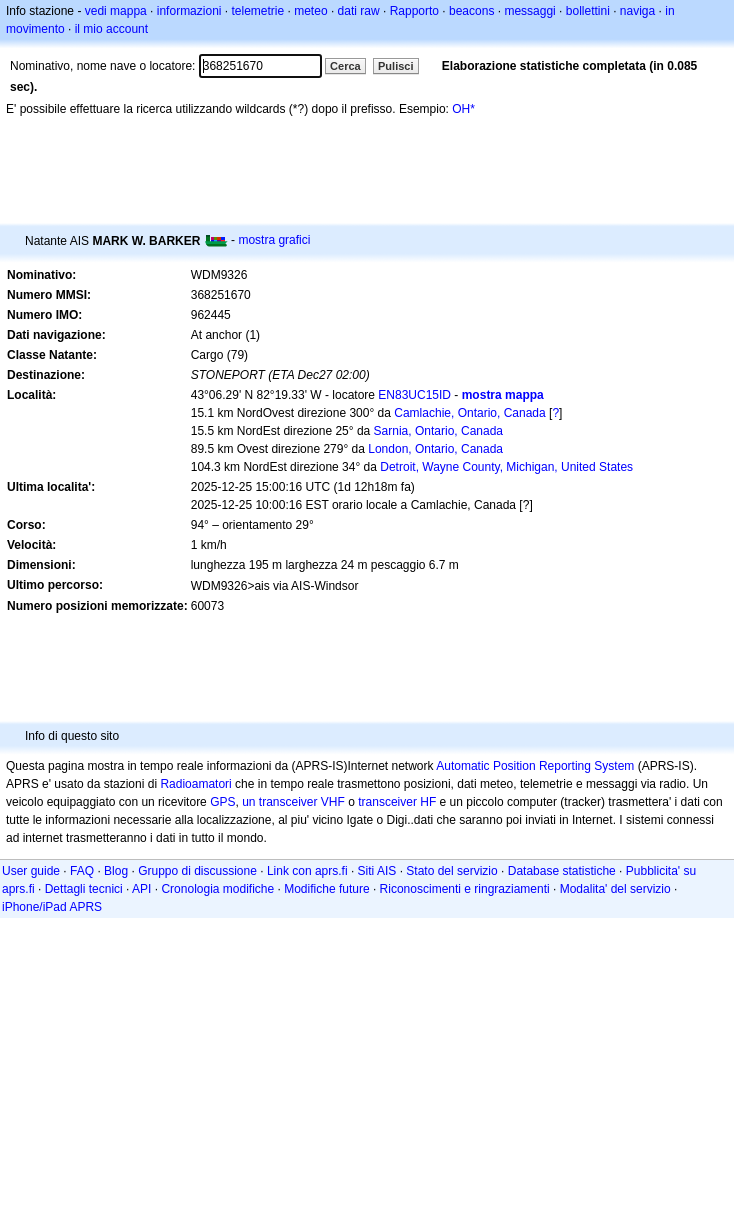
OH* (463, 109)
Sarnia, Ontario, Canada (438, 431)
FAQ (82, 871)
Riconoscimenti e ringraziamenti (465, 889)
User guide (31, 871)
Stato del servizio (451, 871)
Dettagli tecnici (84, 889)
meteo (310, 11)
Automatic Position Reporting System (535, 766)
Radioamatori (195, 784)
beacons (471, 11)
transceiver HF (397, 802)
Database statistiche (562, 871)
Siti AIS (377, 871)
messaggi (529, 11)
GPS (222, 802)
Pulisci (395, 66)
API (141, 889)
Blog (116, 871)
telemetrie (258, 11)
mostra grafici (274, 240)
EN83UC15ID (414, 395)
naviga (637, 11)
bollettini (588, 11)
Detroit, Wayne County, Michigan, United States (506, 467)
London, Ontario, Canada (435, 449)
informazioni (189, 11)
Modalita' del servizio (615, 889)
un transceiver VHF (293, 802)
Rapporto (414, 11)
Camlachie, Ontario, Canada (469, 413)
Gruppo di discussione (197, 871)
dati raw (359, 11)
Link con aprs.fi (307, 871)
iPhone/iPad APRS (52, 907)
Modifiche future (326, 889)
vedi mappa (116, 11)
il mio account (111, 29)
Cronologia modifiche (217, 889)
